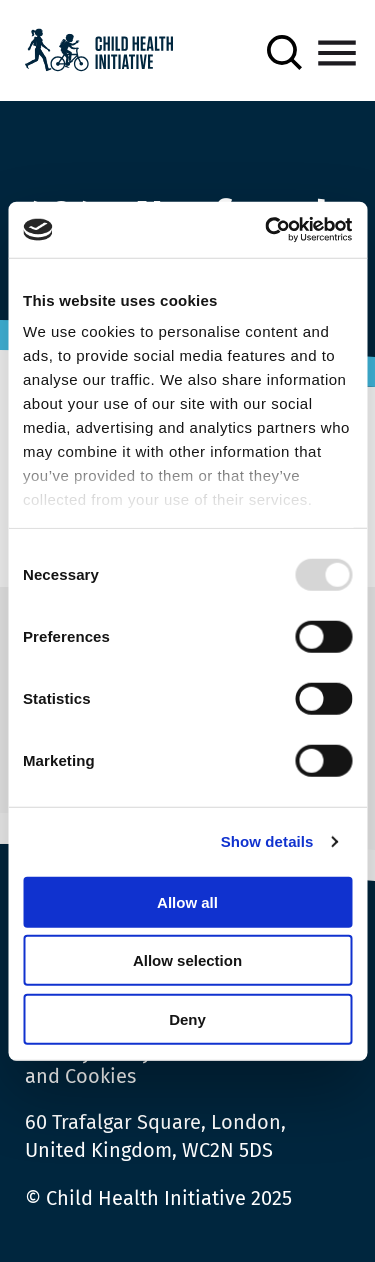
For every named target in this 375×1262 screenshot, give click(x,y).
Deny (187, 1018)
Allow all (187, 901)
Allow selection (187, 960)
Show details (267, 841)
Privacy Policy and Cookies (88, 1064)
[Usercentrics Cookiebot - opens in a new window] (267, 230)
